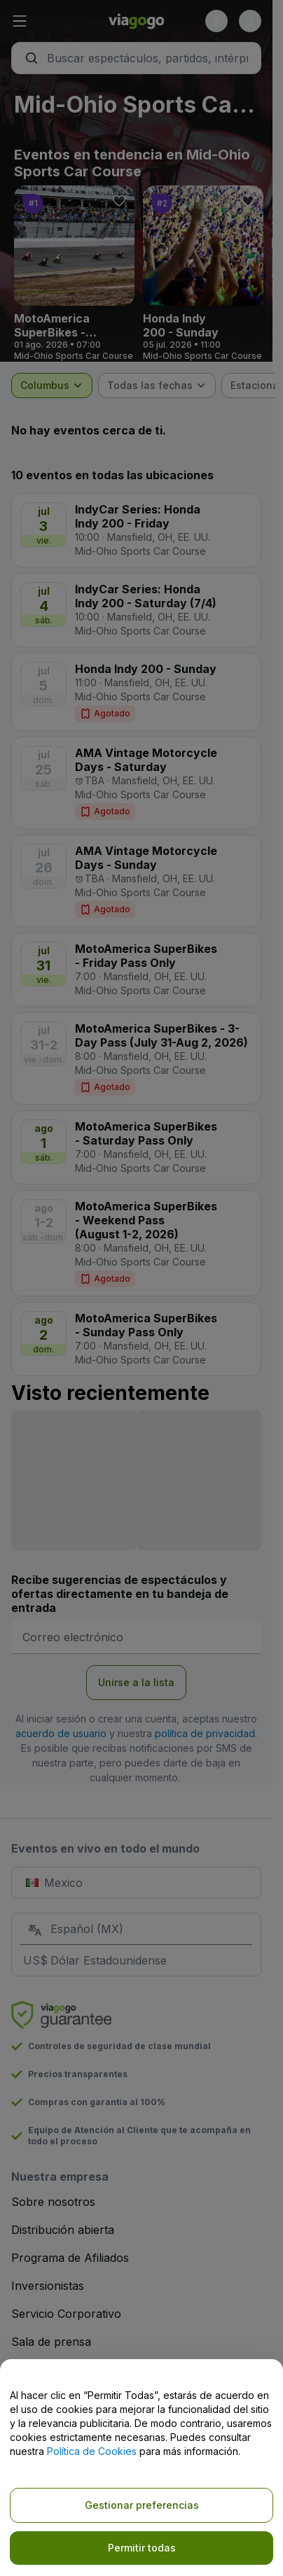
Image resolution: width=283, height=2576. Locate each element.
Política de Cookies (92, 2451)
